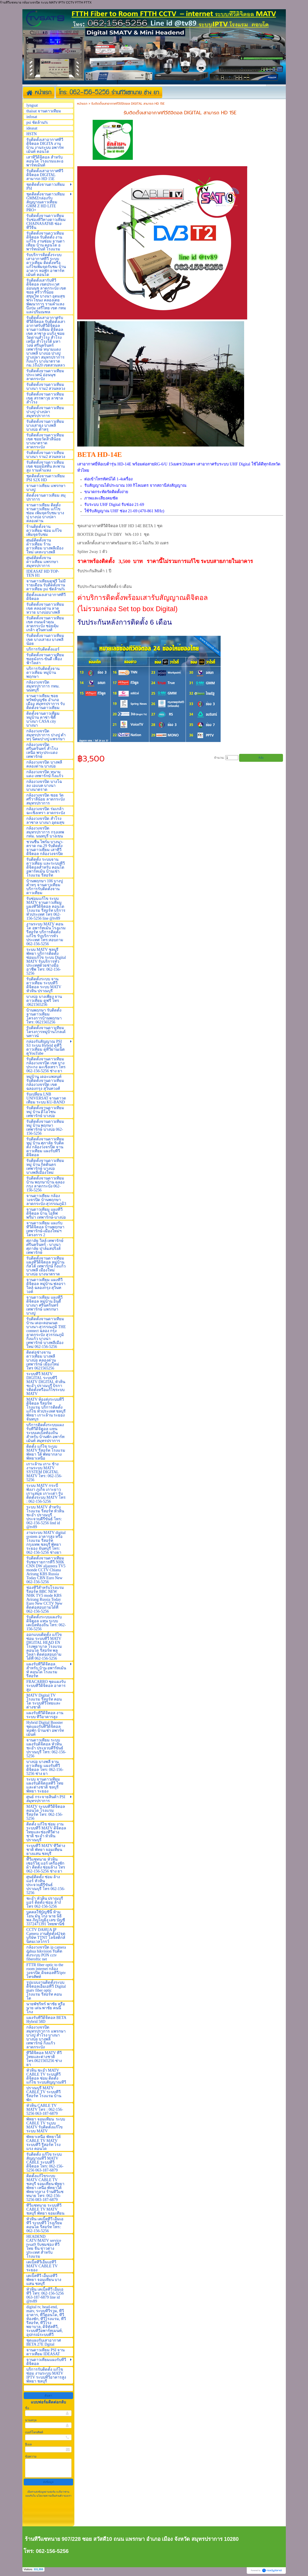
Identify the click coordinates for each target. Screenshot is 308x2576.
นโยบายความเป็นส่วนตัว (49, 2495)
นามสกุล (31, 2420)
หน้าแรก (82, 103)
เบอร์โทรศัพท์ (34, 2432)
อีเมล (28, 2444)
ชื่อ (27, 2408)
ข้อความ (30, 2456)
